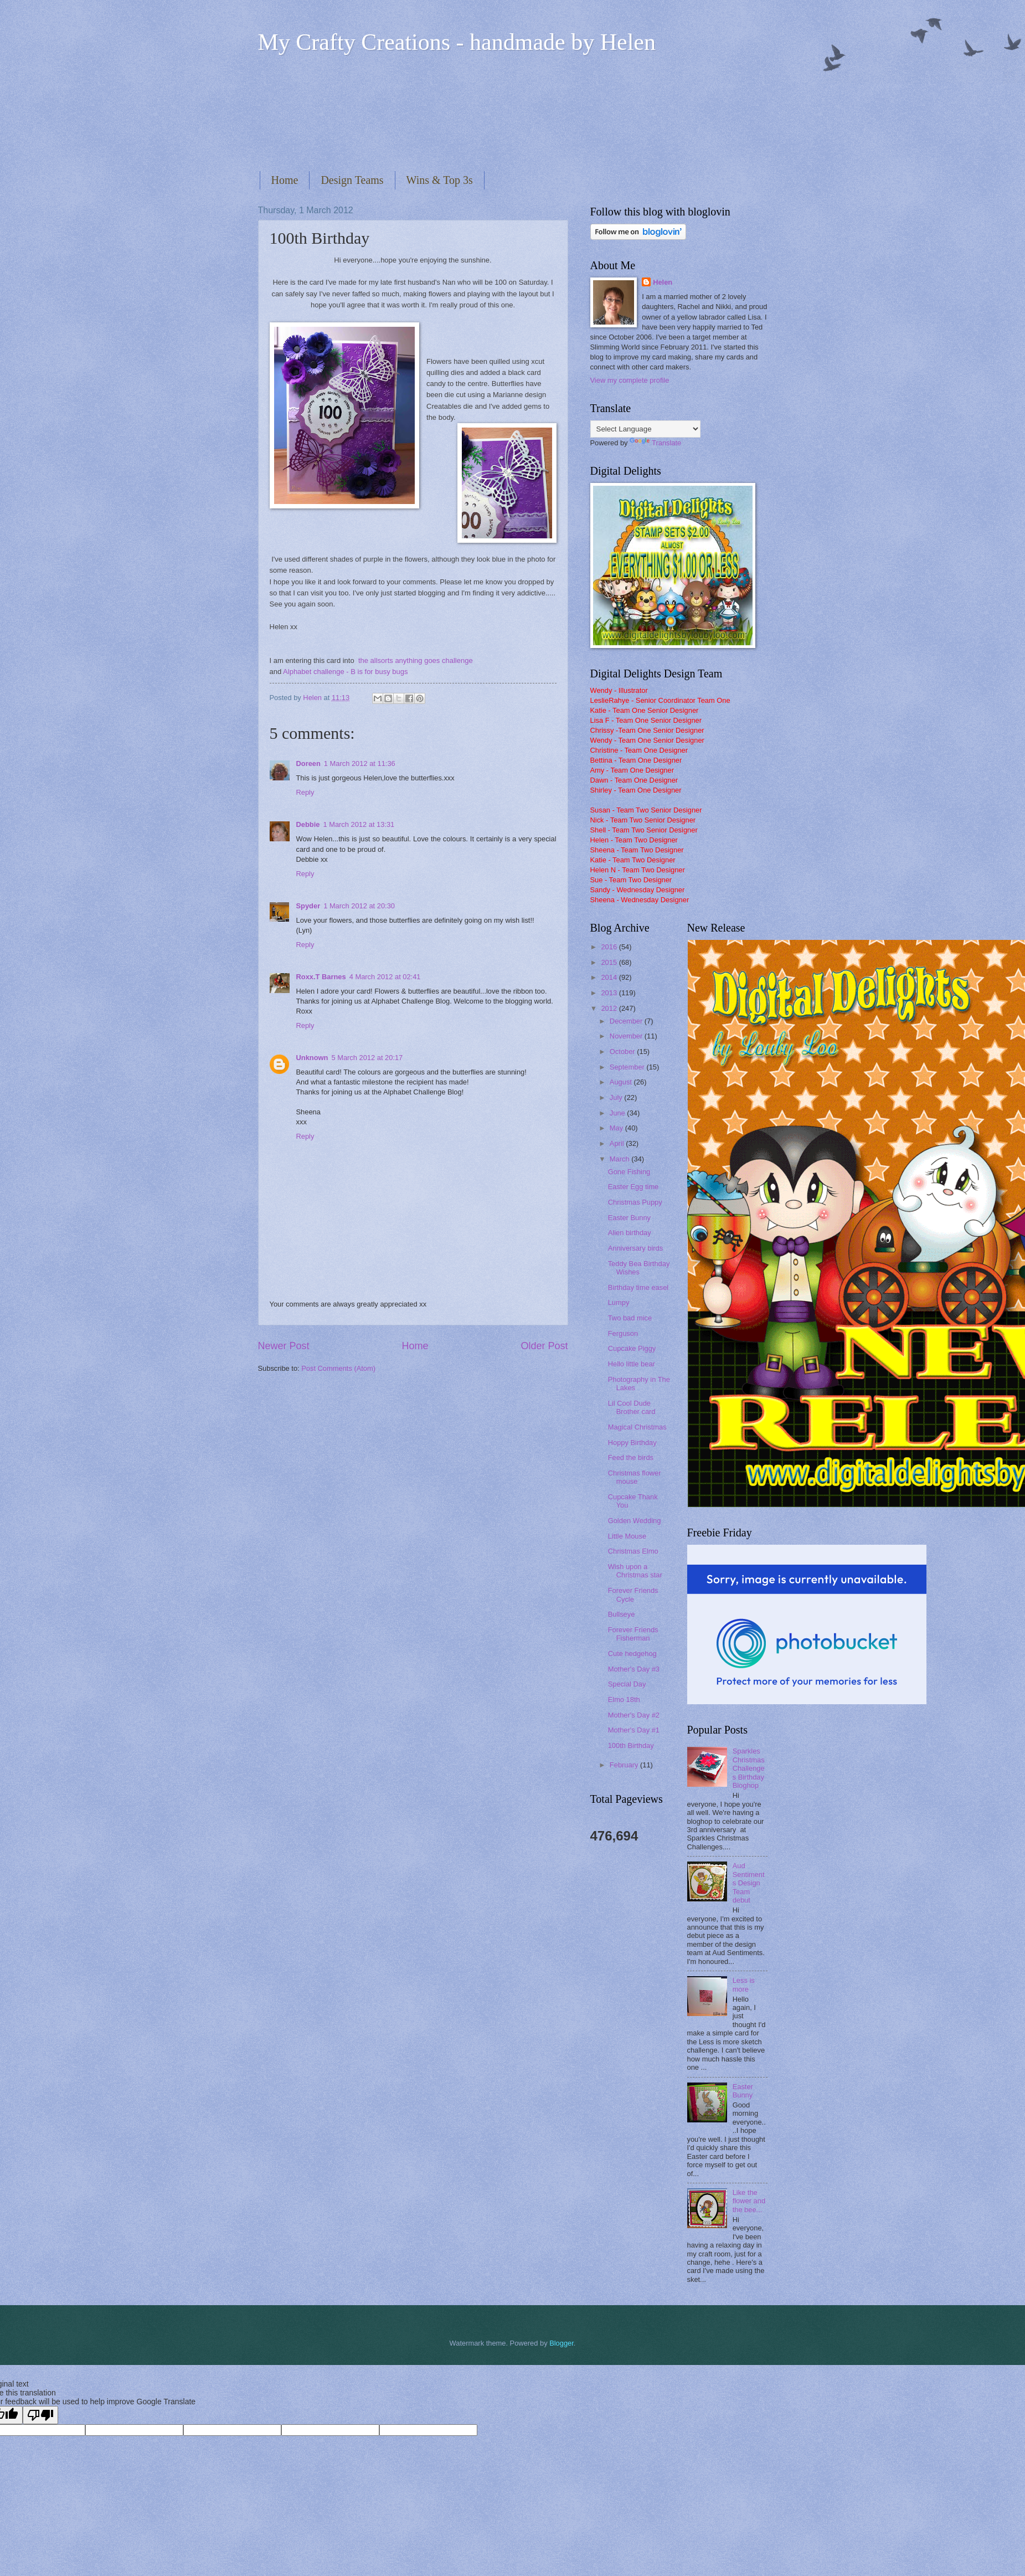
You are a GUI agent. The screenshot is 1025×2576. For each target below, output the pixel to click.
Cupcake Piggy (632, 1348)
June (618, 1113)
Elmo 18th (624, 1699)
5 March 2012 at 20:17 (367, 1057)
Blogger (561, 2343)
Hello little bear (631, 1364)
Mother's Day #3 (634, 1669)
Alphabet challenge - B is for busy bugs (345, 671)
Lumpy (619, 1302)
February (625, 1765)
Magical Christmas (637, 1427)
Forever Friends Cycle (633, 1594)
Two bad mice (630, 1318)
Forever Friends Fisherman (633, 1634)
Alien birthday (629, 1232)
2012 (610, 1008)
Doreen (308, 763)
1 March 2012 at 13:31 (358, 824)
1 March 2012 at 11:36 (359, 763)
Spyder (308, 906)
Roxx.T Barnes (321, 977)
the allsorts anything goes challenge (415, 660)
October (623, 1051)
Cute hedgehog (632, 1653)
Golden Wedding (634, 1520)
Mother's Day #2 (634, 1715)
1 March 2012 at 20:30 (359, 906)
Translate (655, 443)
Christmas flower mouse (634, 1477)
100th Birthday (631, 1745)
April (618, 1143)
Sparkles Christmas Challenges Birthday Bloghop (749, 1768)
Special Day (627, 1684)
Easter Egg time (633, 1186)
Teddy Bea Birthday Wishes (639, 1267)
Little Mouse (627, 1536)
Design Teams (352, 180)
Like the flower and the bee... (749, 2201)
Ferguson (623, 1333)
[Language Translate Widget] (645, 429)
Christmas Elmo (633, 1551)
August (622, 1082)
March (620, 1159)
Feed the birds (630, 1457)
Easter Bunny (629, 1218)
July (617, 1097)
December (627, 1021)
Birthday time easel (638, 1287)
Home (284, 180)
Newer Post (284, 1345)
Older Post (544, 1345)
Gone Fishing (629, 1172)
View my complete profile (629, 380)
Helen (662, 282)
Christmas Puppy (635, 1202)
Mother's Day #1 (634, 1730)
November (627, 1036)
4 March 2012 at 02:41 (385, 977)
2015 (610, 962)
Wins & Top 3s (439, 180)
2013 (610, 993)
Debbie (308, 824)
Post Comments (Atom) (338, 1368)
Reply (305, 792)
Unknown (312, 1057)
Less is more (744, 1984)
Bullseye (621, 1614)
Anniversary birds (635, 1248)
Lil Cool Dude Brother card (632, 1407)
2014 (610, 977)
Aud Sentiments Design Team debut (749, 1883)
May (617, 1128)
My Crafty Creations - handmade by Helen (457, 42)
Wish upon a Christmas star (635, 1570)
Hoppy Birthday (632, 1442)
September (628, 1067)
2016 (610, 947)
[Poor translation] (40, 2415)
